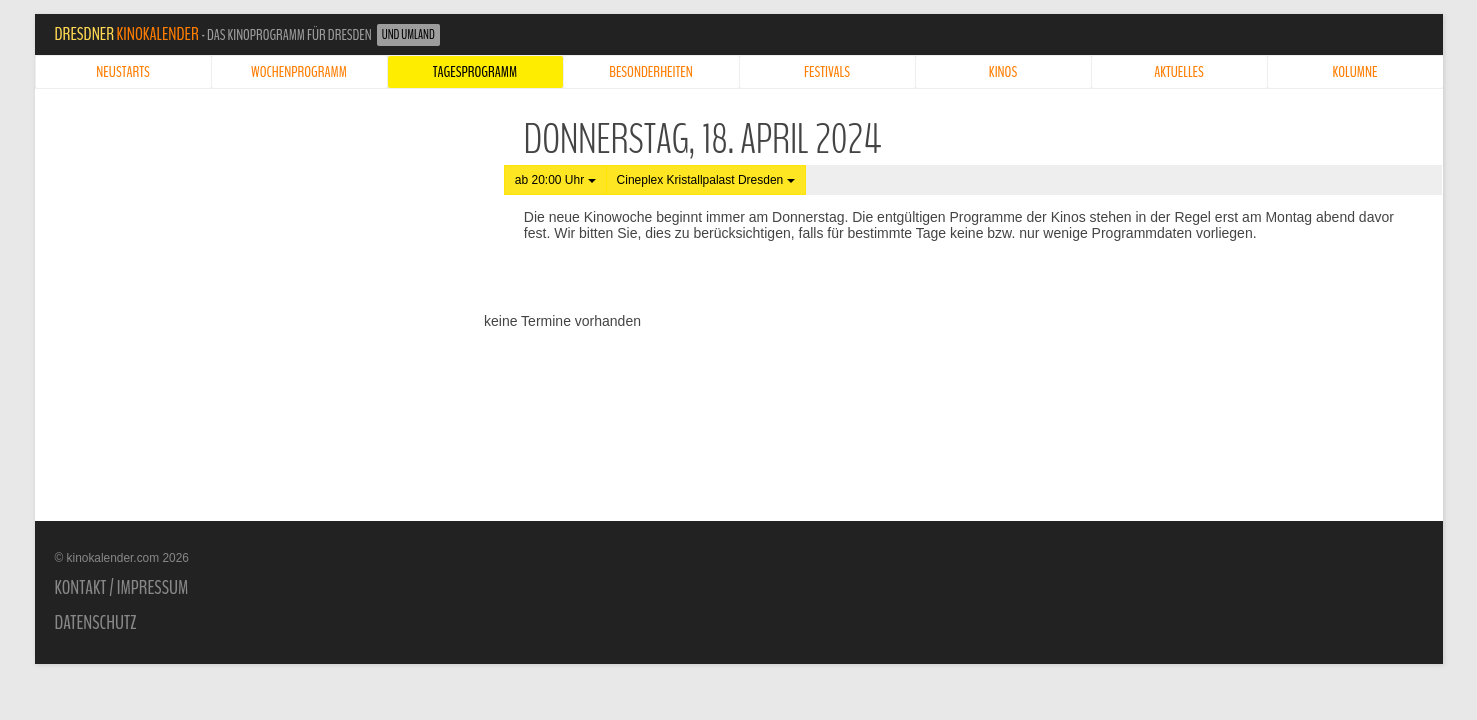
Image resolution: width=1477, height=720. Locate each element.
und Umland (408, 35)
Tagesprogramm (475, 72)
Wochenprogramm (299, 72)
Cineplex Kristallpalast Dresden (706, 180)
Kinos (1003, 72)
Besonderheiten (651, 72)
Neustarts (122, 72)
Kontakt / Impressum (122, 588)
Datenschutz (96, 623)
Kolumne (1355, 72)
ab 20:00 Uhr (555, 180)
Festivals (827, 72)
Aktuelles (1179, 72)
